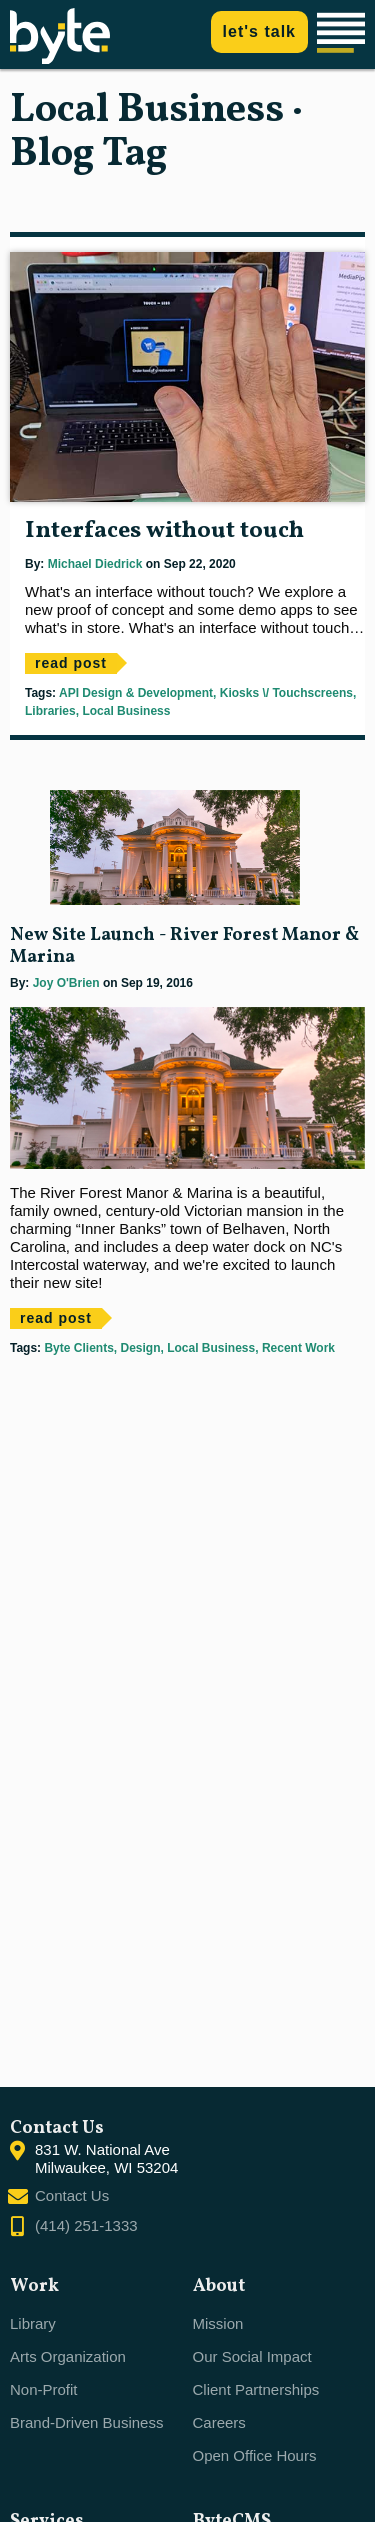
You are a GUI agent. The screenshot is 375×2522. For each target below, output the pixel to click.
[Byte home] (60, 58)
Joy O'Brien (66, 983)
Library (33, 2323)
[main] (187, 1078)
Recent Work (297, 1348)
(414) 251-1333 (86, 2225)
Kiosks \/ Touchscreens (284, 693)
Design (138, 1348)
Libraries (50, 711)
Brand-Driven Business (86, 2422)
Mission (218, 2323)
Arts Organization (68, 2356)
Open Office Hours (255, 2455)
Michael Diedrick (95, 564)
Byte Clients (78, 1348)
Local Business (124, 711)
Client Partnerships (256, 2389)
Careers (219, 2422)
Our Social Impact (252, 2356)
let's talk (259, 31)
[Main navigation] (343, 34)
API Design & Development (136, 693)
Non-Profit (44, 2389)
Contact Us (72, 2195)
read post (71, 663)
